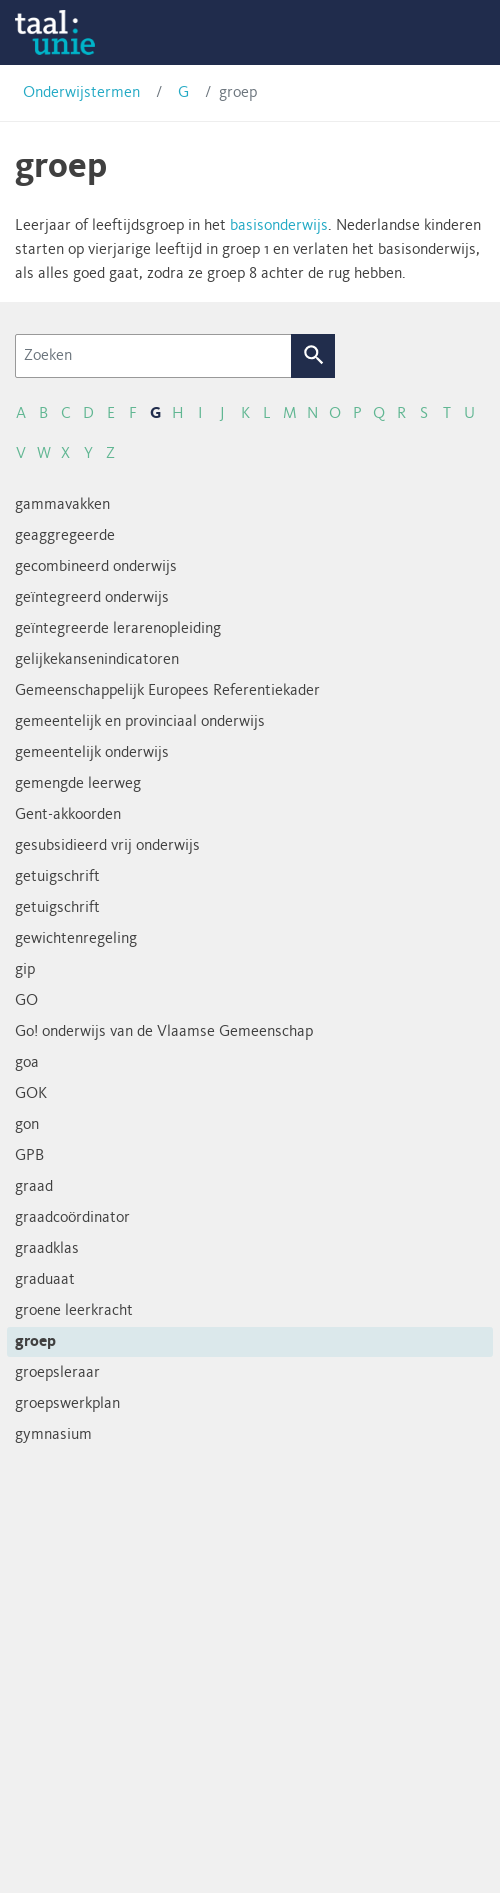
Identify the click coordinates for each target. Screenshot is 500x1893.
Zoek (313, 356)
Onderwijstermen (81, 93)
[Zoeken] (153, 356)
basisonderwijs (279, 226)
